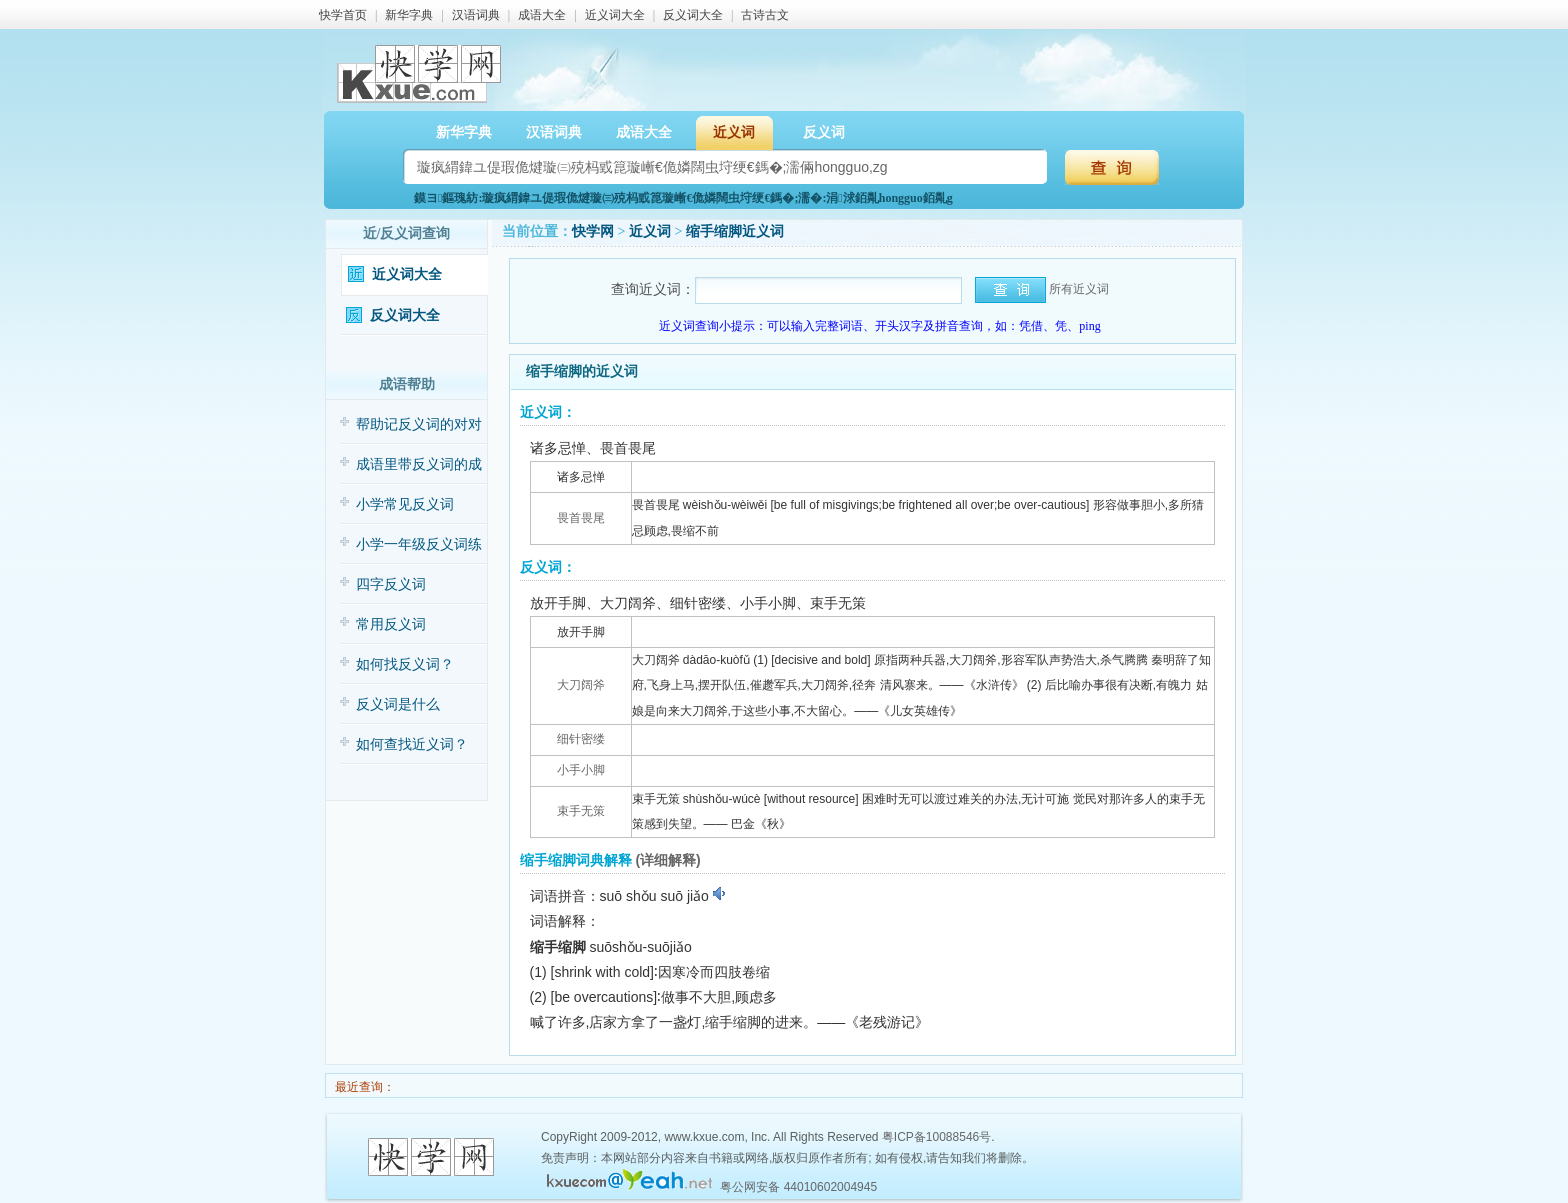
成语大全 (542, 15)
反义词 (824, 132)
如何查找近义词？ (412, 744)
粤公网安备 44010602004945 (798, 1187)
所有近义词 (1079, 289)
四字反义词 (391, 584)
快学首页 (343, 15)
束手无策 (581, 811)
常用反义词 (391, 624)
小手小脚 (581, 770)
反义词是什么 (398, 704)
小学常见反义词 (405, 504)
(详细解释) (667, 860)
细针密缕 (581, 739)
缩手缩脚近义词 (735, 231)
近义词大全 (615, 15)
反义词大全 (693, 15)
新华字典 (409, 15)
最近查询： (363, 1087)
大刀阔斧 (581, 685)
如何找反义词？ (405, 664)
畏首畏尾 (581, 518)
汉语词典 (476, 15)
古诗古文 (765, 15)
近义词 (734, 132)
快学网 (593, 231)
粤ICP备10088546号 (936, 1137)
